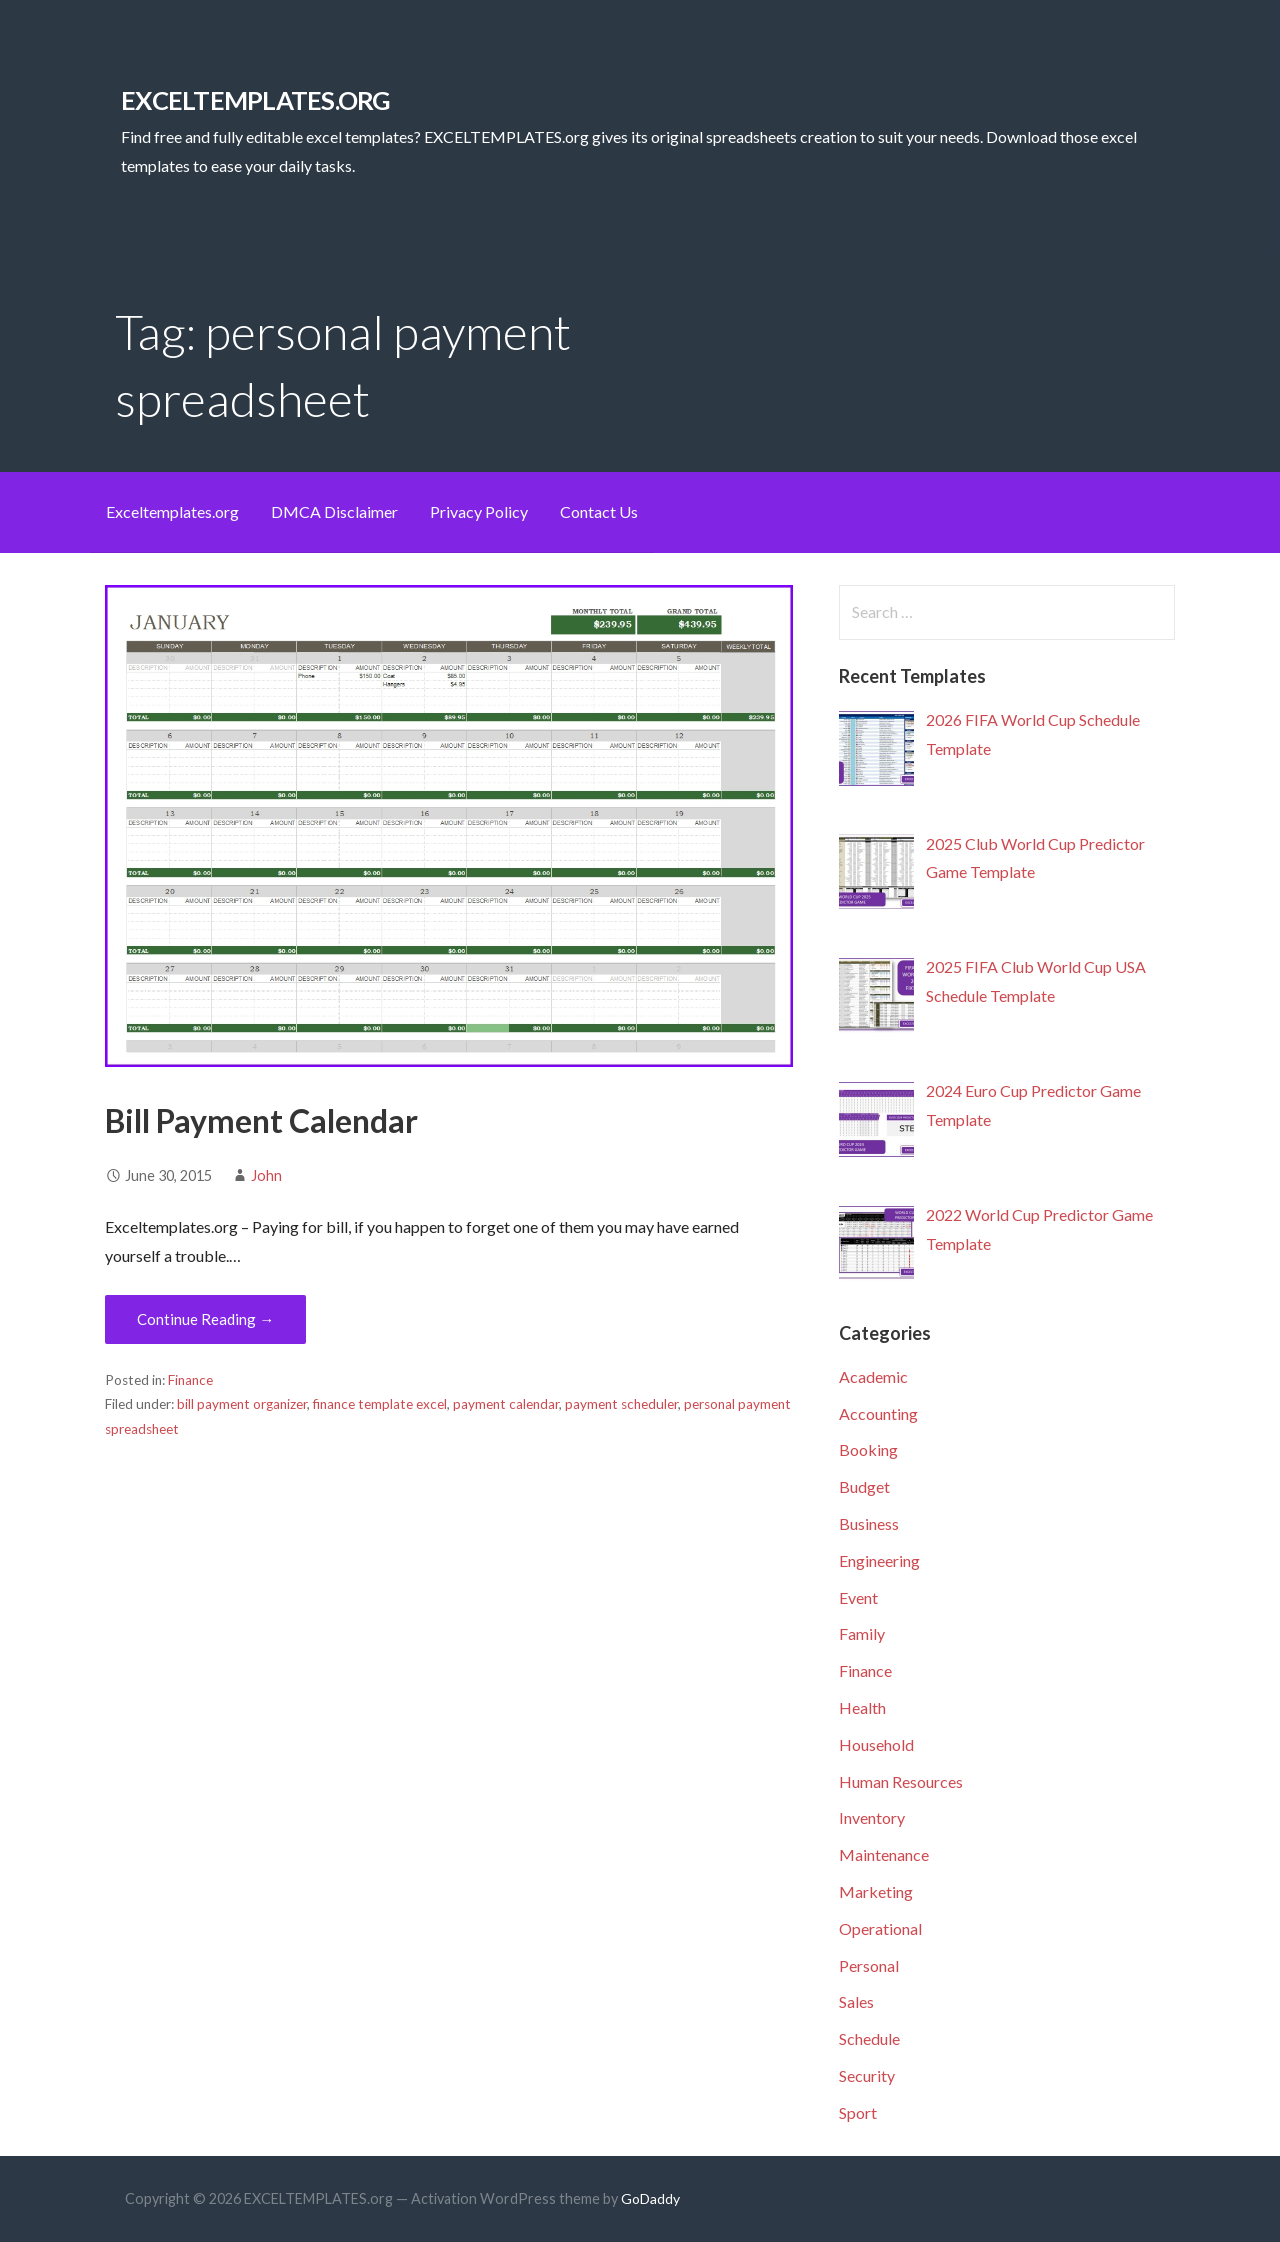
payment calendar (506, 1404)
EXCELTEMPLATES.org (255, 100)
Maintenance (884, 1854)
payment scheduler (621, 1404)
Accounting (878, 1413)
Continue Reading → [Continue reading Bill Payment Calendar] (205, 1319)
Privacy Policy (479, 511)
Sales (856, 2001)
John (266, 1175)
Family (862, 1633)
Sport (858, 2112)
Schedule (869, 2038)
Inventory (872, 1817)
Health (862, 1707)
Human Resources (901, 1781)
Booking (868, 1449)
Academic (873, 1376)
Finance (190, 1380)
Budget (864, 1486)
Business (869, 1523)
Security (867, 2075)
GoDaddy (650, 2198)
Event (858, 1597)
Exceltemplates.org (172, 511)
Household (876, 1744)
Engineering (879, 1560)
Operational (880, 1928)
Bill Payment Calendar (261, 1120)
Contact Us (599, 511)
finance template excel (380, 1404)
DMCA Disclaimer (334, 511)
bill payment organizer (242, 1404)
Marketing (876, 1891)
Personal (869, 1965)
